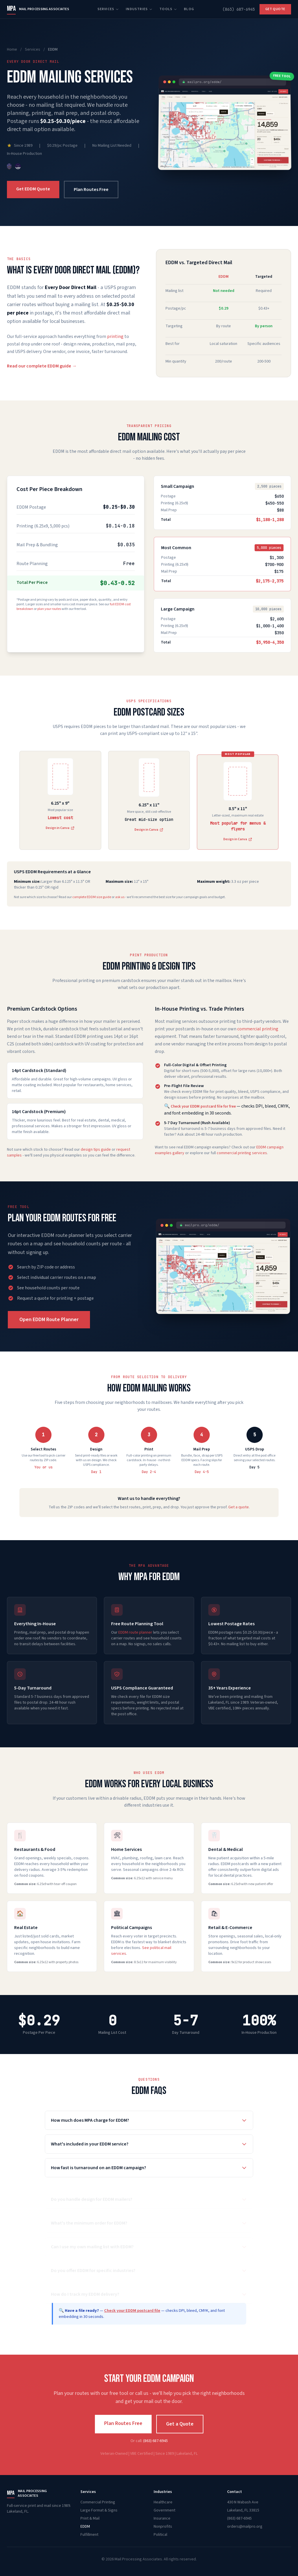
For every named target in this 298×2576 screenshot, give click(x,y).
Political (160, 2535)
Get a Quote (180, 2424)
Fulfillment (89, 2535)
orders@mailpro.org (244, 2526)
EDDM (85, 2526)
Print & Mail (90, 2518)
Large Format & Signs (98, 2510)
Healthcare (163, 2502)
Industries (139, 9)
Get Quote (275, 9)
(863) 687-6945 (238, 9)
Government (164, 2510)
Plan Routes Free (91, 189)
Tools (168, 9)
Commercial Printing (97, 2502)
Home (12, 49)
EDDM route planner (135, 1632)
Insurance (162, 2518)
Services (108, 9)
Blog (189, 9)
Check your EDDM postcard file (132, 2310)
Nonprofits (163, 2526)
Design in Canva (149, 830)
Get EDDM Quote (33, 189)
